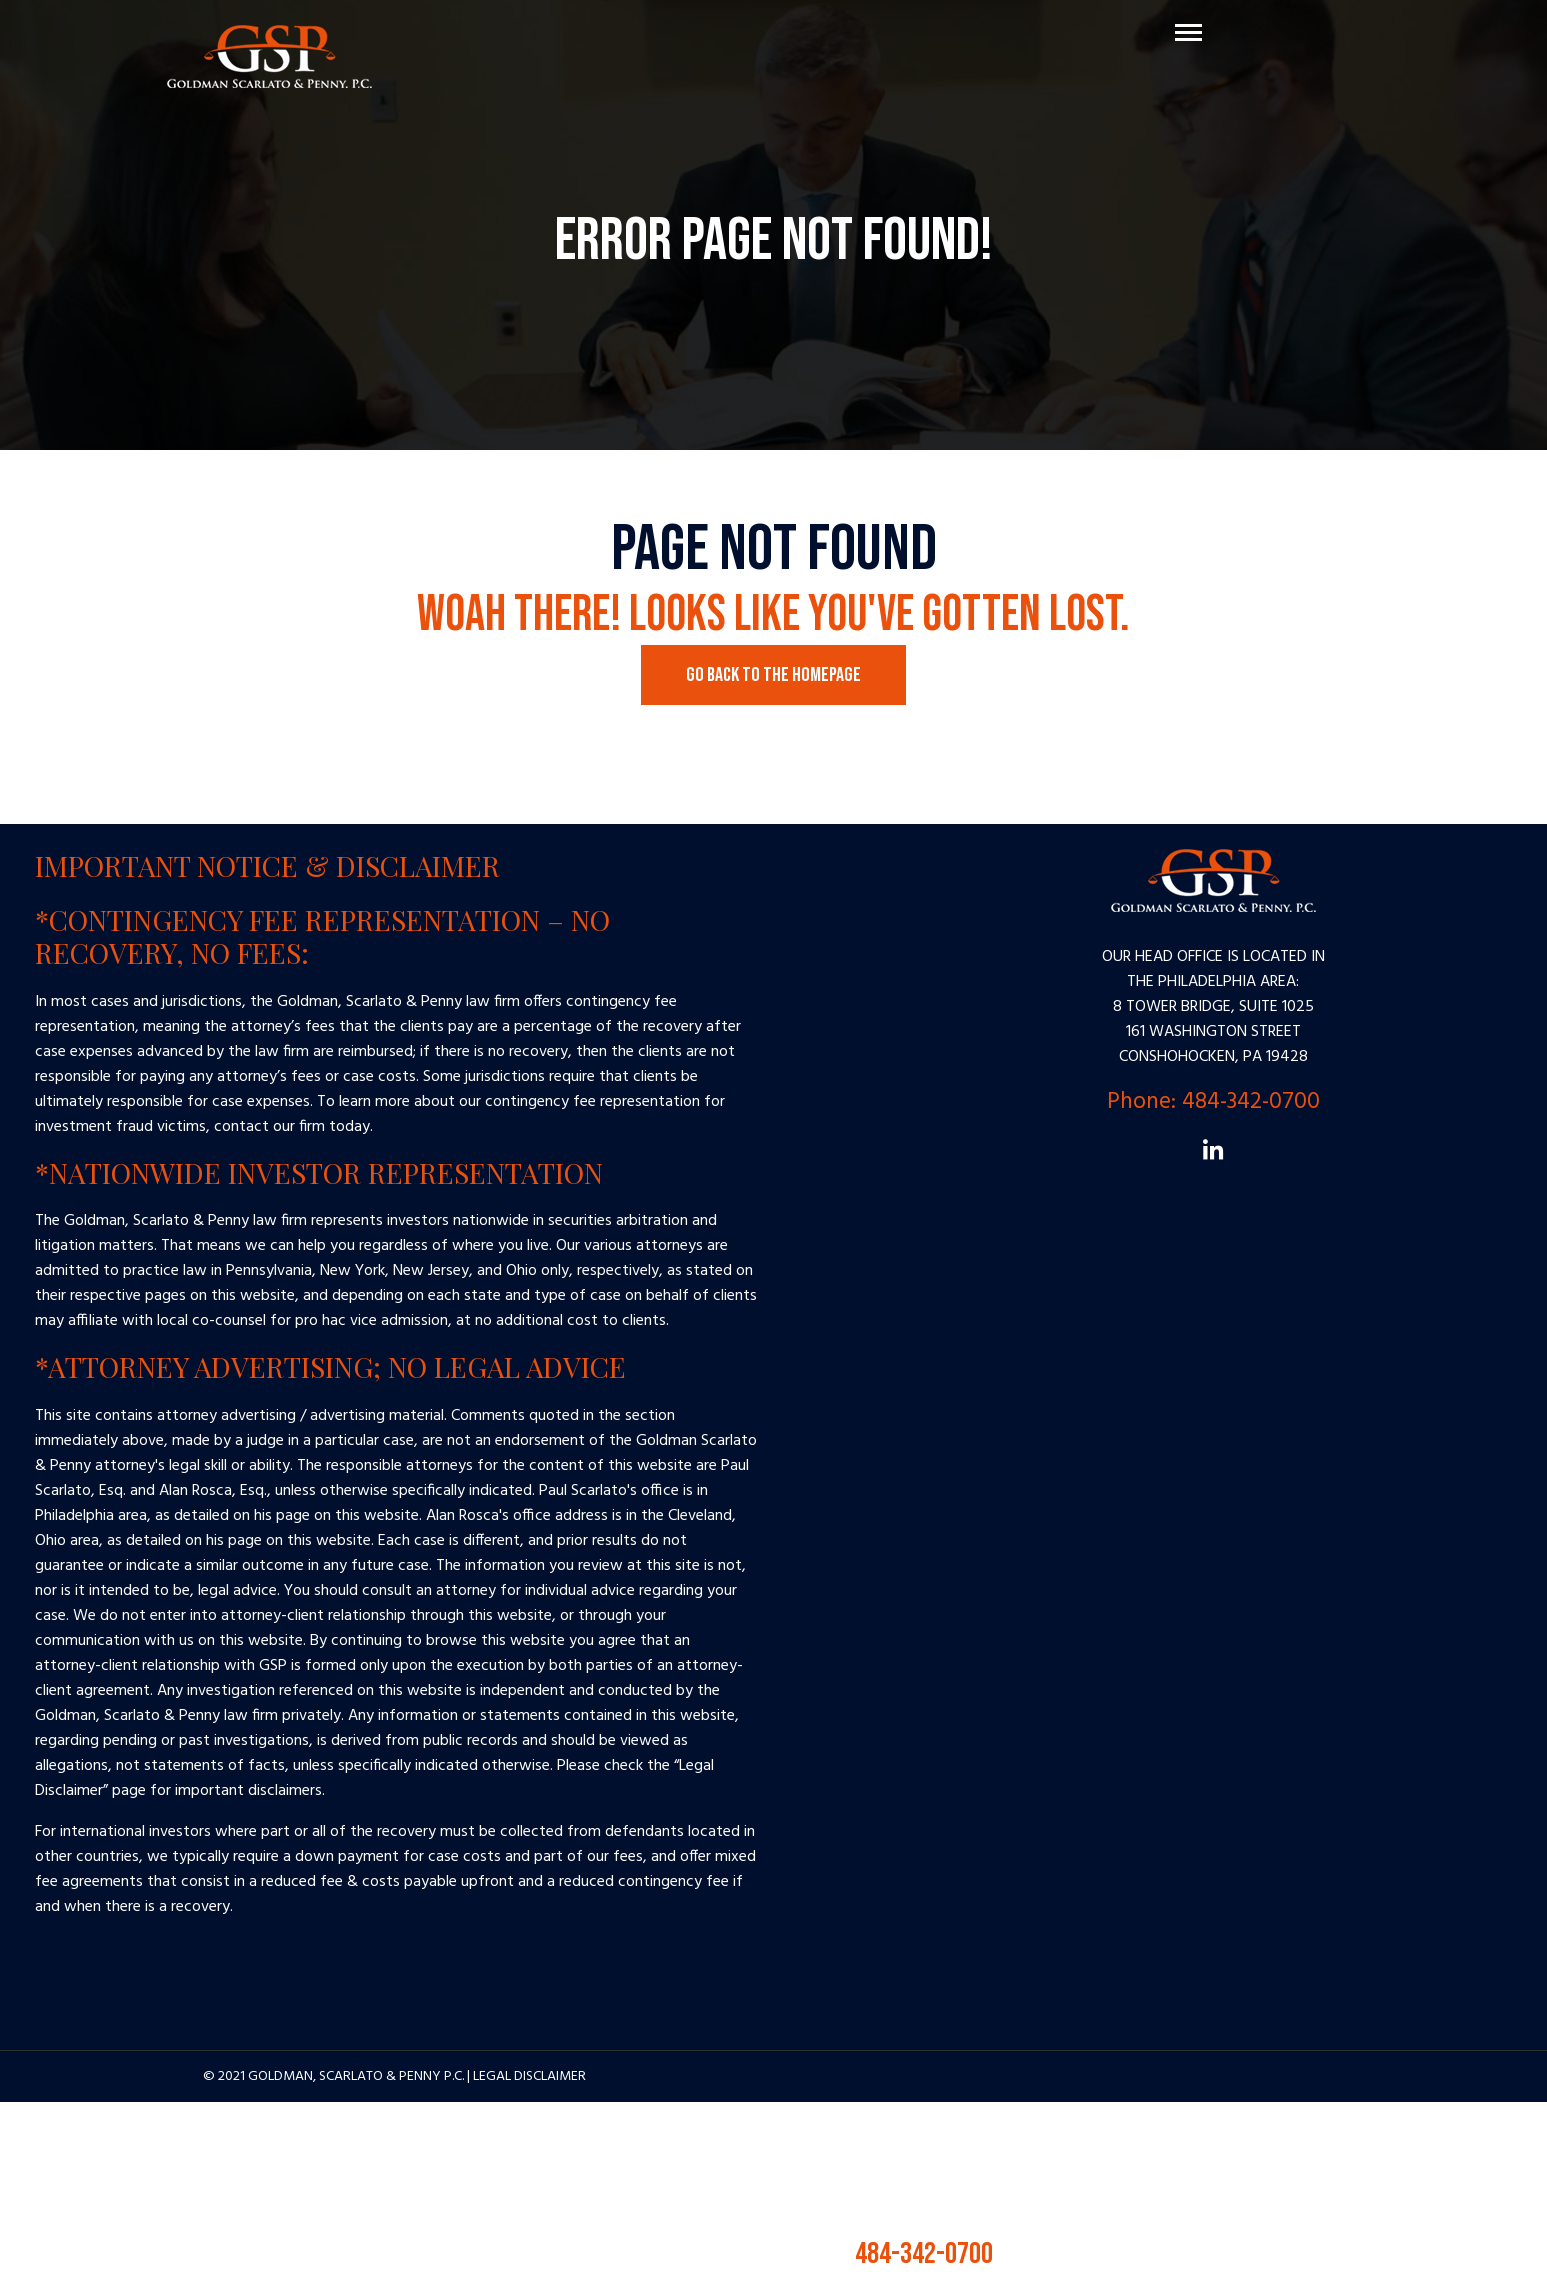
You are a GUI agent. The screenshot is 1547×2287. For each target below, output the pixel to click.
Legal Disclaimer (529, 2076)
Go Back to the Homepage (773, 675)
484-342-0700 (894, 2254)
